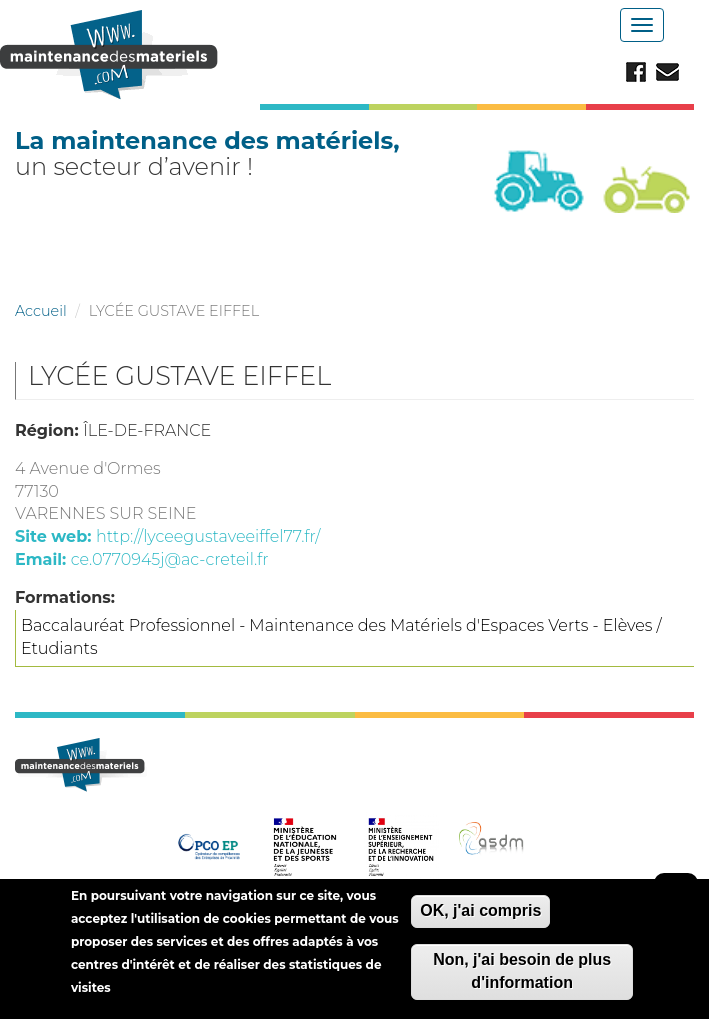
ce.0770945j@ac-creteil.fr (170, 559)
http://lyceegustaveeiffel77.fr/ (208, 536)
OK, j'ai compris (480, 918)
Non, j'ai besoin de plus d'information (522, 978)
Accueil (41, 311)
